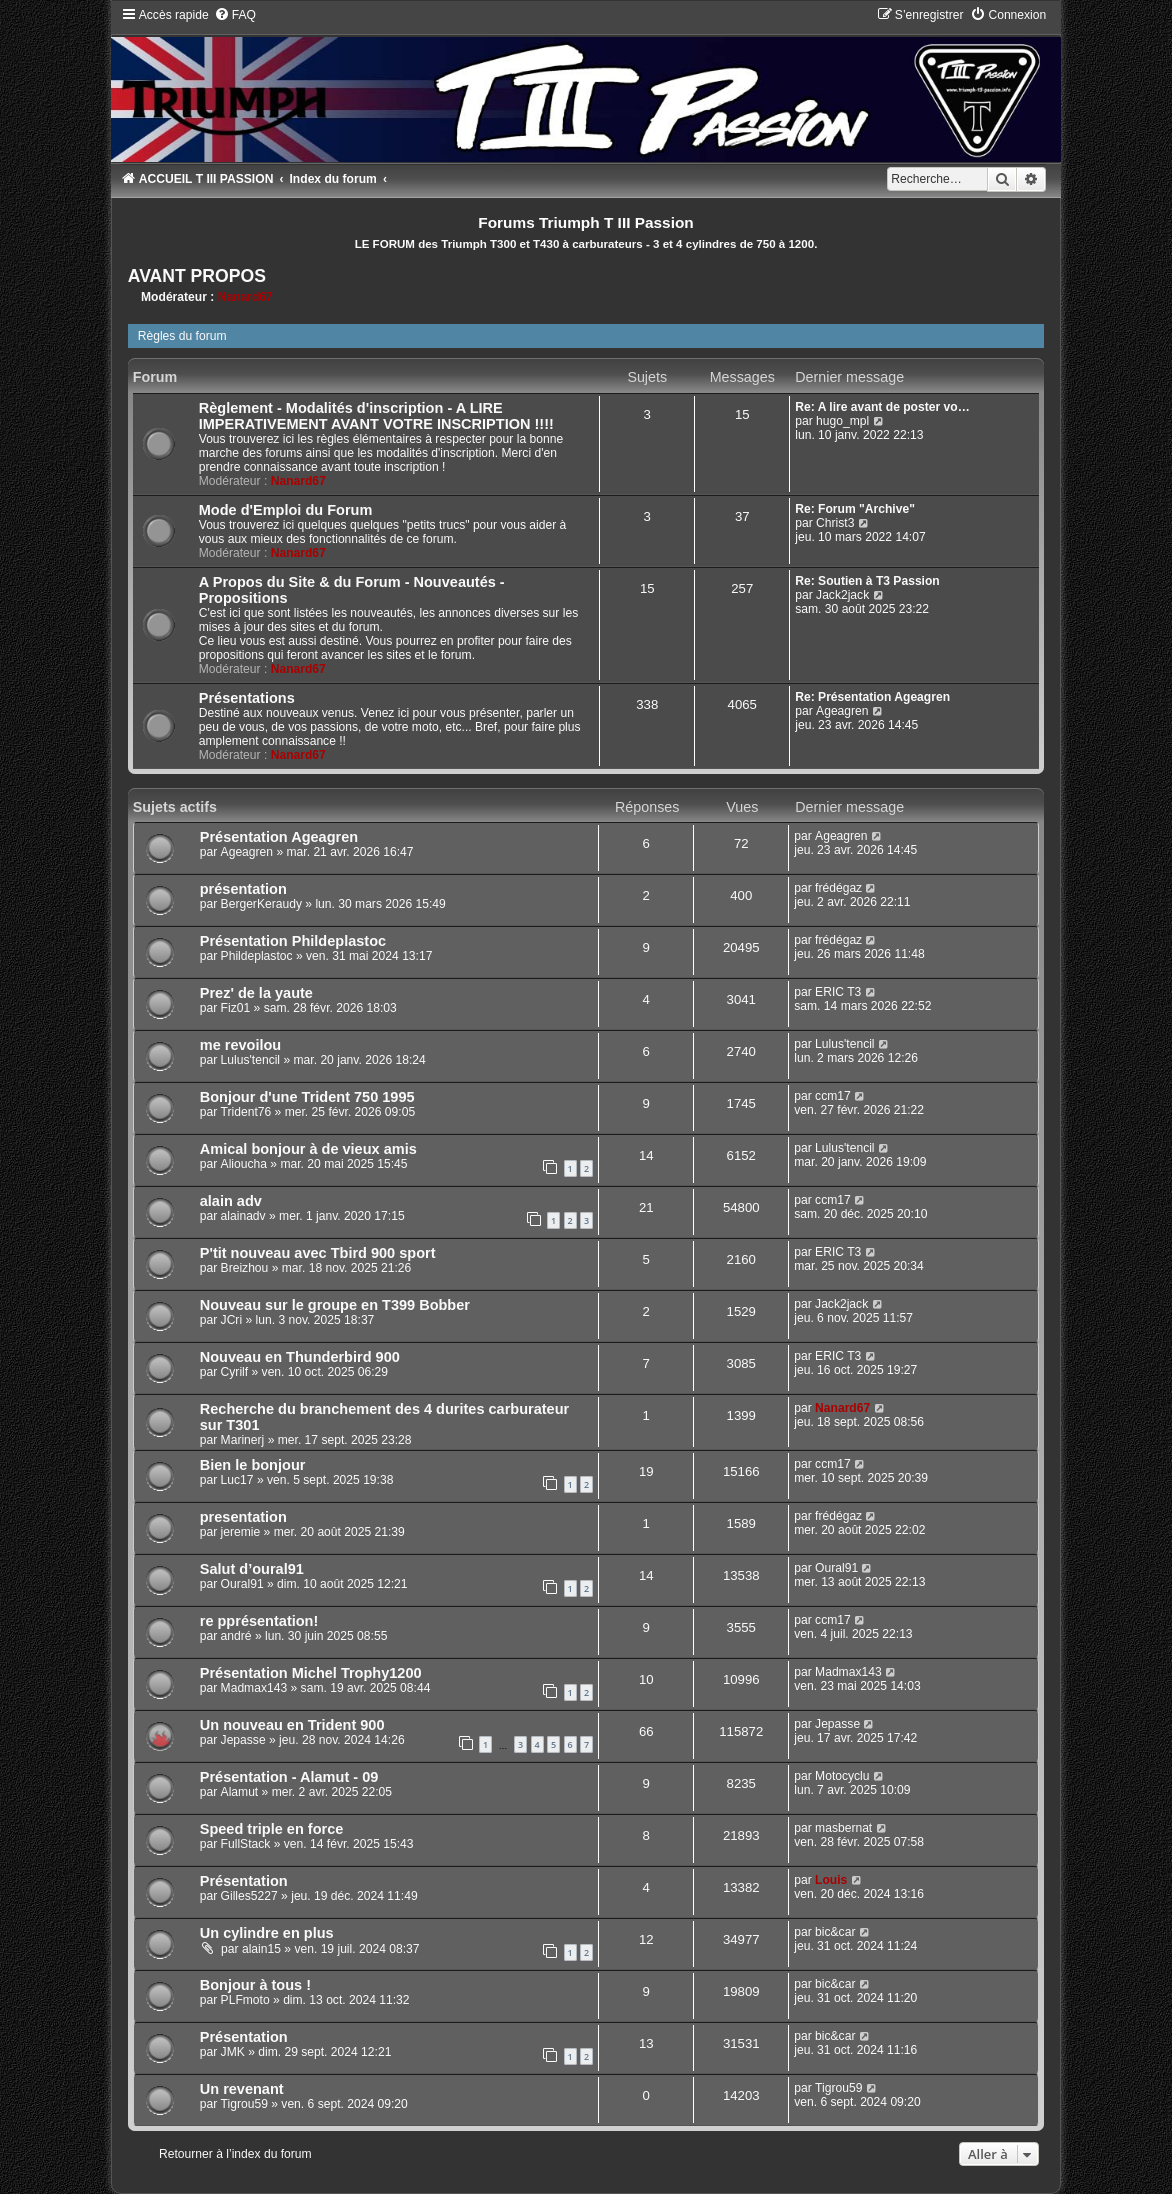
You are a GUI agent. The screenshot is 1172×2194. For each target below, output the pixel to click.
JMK (233, 2052)
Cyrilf (235, 1372)
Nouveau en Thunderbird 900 (300, 1357)
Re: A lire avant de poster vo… (882, 407)
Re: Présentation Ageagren (872, 697)
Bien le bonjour (253, 1465)
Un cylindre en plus (267, 1933)
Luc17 (237, 1480)
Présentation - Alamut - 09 (289, 1777)
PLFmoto (245, 2000)
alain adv (231, 1201)
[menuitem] (235, 15)
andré (236, 1636)
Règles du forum (182, 336)
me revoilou (240, 1045)
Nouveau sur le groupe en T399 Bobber (335, 1305)
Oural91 (242, 1584)
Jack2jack (842, 595)
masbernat (843, 1828)
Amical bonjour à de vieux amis (308, 1149)
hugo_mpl (842, 421)
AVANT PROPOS (197, 276)
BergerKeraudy (261, 904)
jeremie (241, 1532)
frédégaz (838, 888)
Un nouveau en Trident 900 (292, 1725)
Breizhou (245, 1268)
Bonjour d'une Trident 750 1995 (307, 1097)
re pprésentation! (259, 1621)
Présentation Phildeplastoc (293, 941)
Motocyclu (842, 1776)
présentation (243, 889)
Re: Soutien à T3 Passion (867, 581)
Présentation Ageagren (279, 837)
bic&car (835, 1932)
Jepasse (243, 1740)
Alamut (240, 1792)
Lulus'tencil (250, 1060)
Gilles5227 (249, 1896)
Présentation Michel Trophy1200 (311, 1673)
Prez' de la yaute (256, 993)
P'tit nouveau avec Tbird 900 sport (318, 1253)
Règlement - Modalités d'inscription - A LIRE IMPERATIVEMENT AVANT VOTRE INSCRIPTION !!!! (376, 416)
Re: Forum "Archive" (855, 509)
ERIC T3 (838, 992)
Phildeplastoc (257, 956)
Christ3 (835, 523)
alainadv (243, 1216)
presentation (243, 1517)
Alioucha (244, 1164)
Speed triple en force (272, 1829)
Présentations (247, 698)
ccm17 (833, 1096)
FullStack (246, 1844)
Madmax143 (254, 1688)
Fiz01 (236, 1008)
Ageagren (842, 711)
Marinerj (243, 1440)
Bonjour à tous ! (255, 1985)
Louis (831, 1880)
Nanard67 (245, 297)
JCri (232, 1320)
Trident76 (246, 1112)
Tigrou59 (244, 2104)
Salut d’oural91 (252, 1569)
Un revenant (242, 2089)
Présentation (244, 1881)
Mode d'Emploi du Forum (286, 510)
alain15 (261, 1949)
